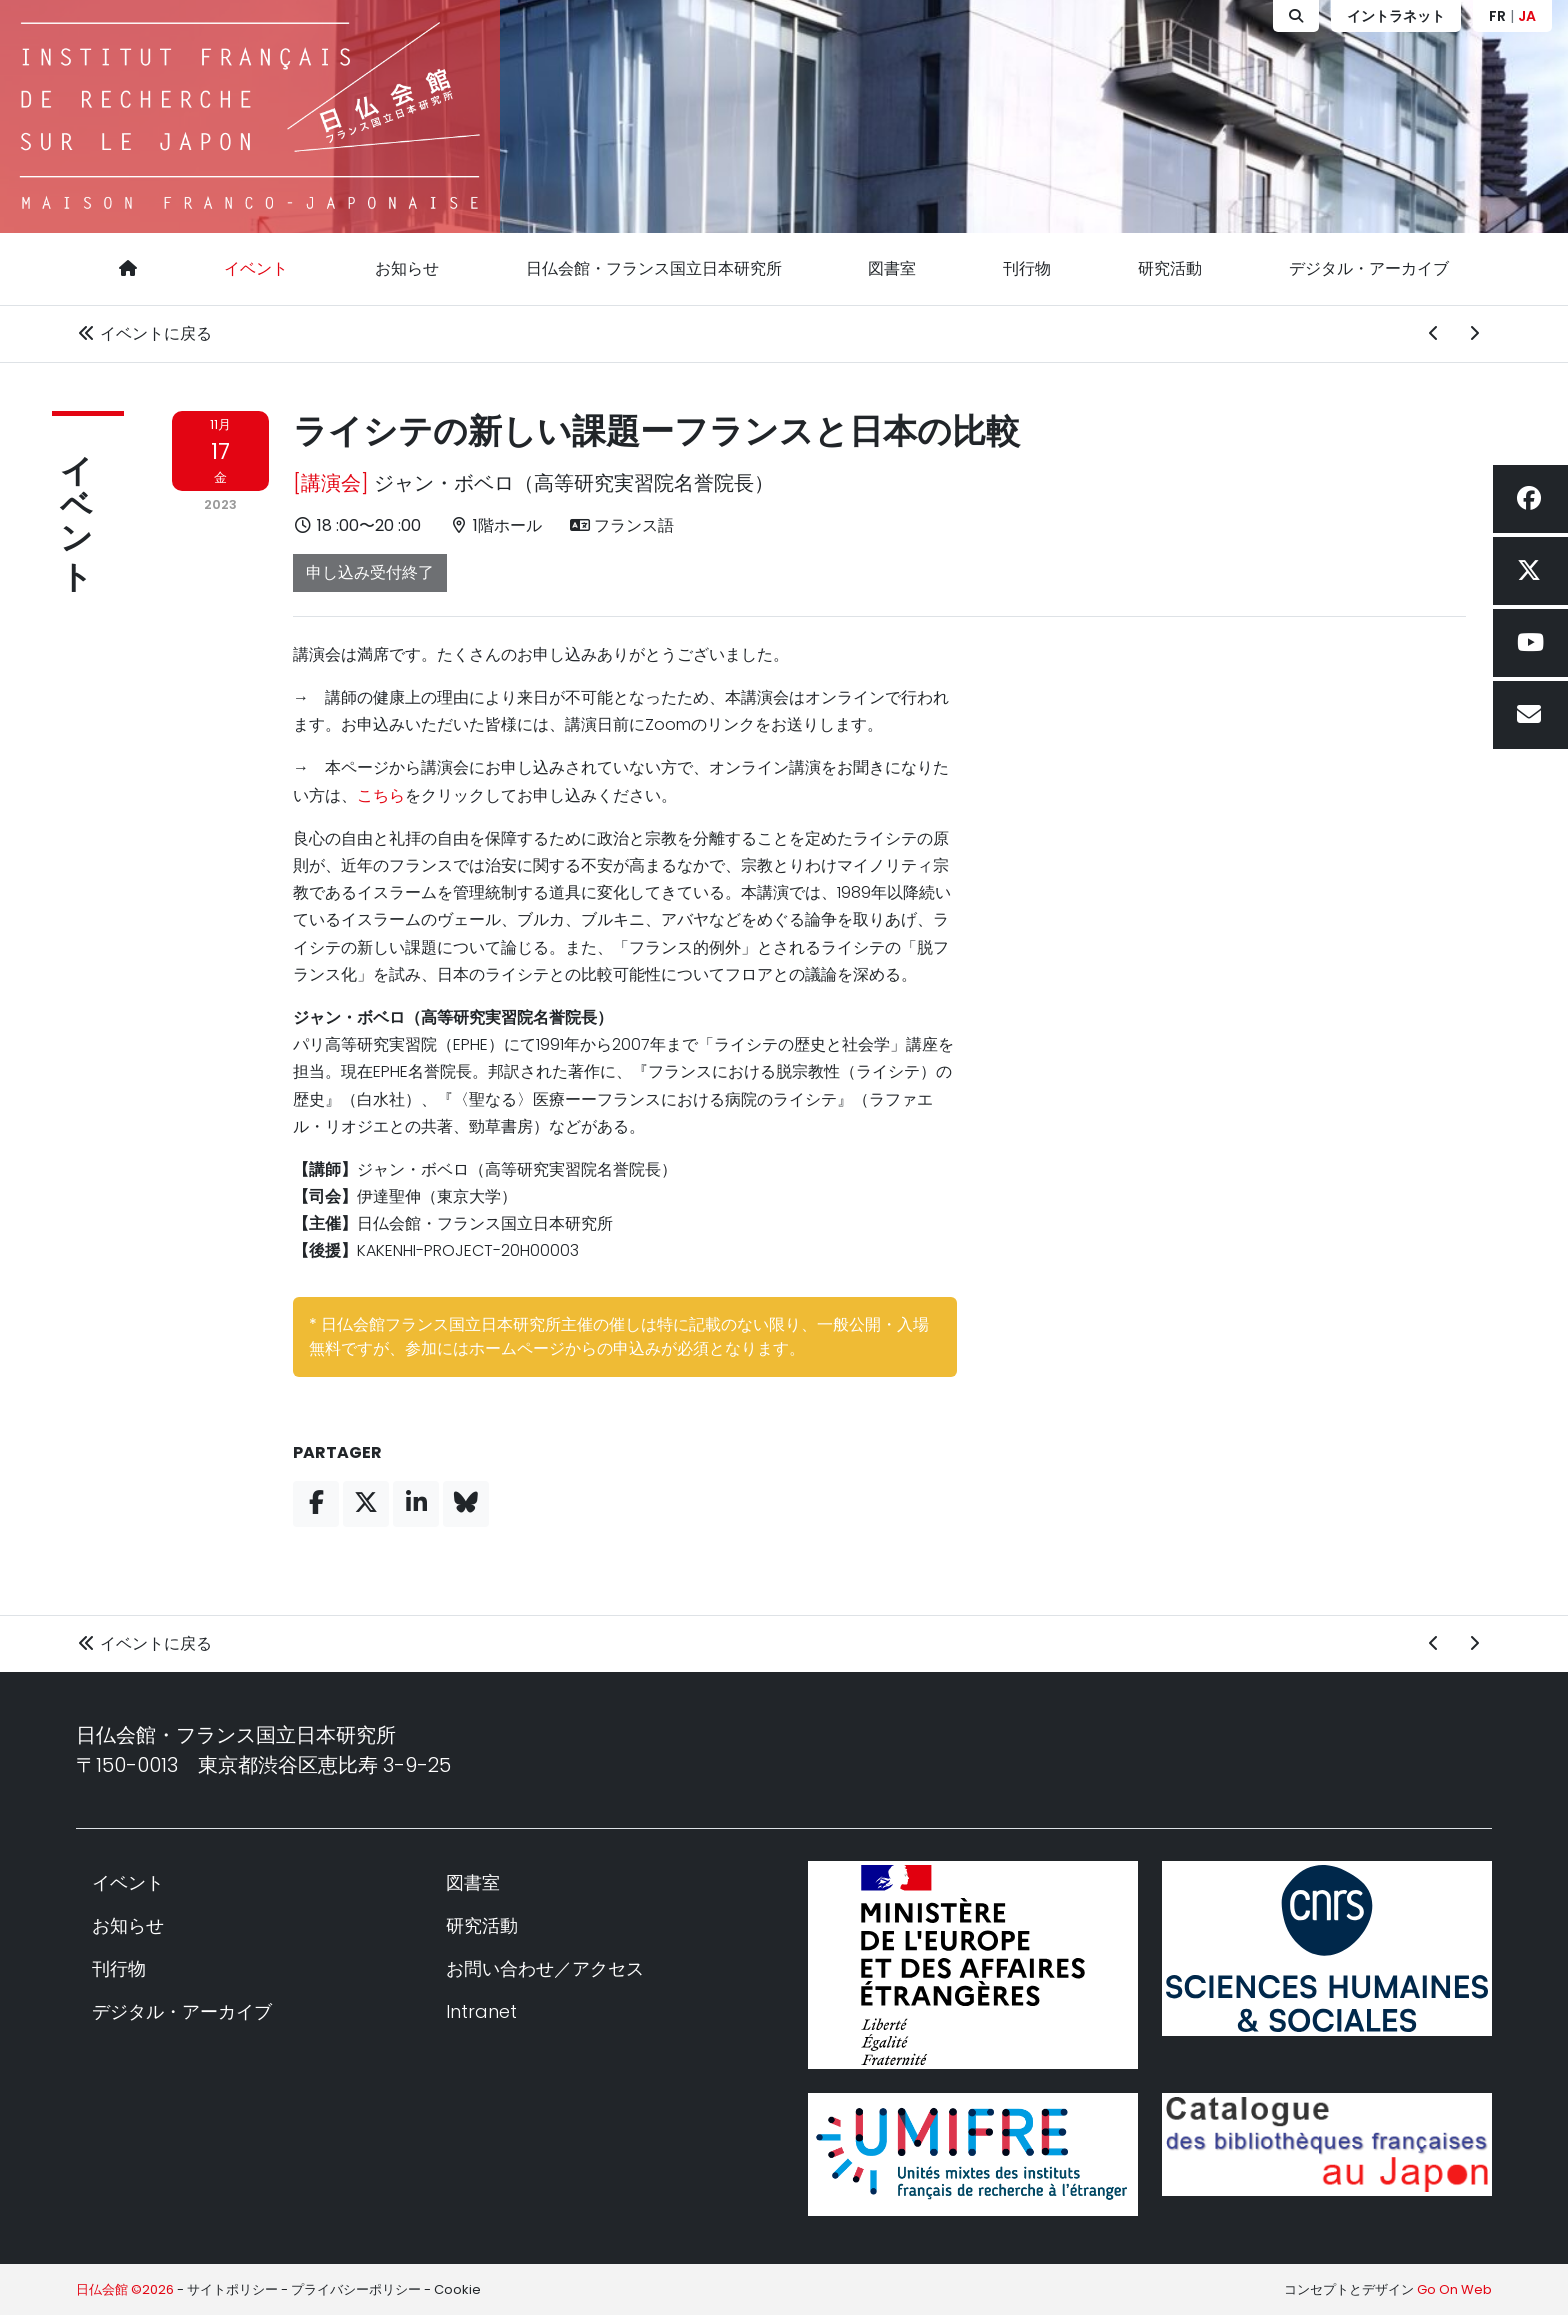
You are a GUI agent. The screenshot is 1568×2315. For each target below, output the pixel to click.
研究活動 (1170, 268)
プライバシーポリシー (356, 2289)
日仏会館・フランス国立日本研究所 (654, 268)
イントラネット (1396, 16)
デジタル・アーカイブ (1369, 268)
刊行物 (1027, 268)
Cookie (457, 2289)
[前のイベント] (1434, 334)
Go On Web (1454, 2289)
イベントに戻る (144, 333)
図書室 (892, 268)
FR (1497, 16)
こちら (381, 795)
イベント (256, 268)
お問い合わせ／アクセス (545, 1968)
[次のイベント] (1474, 334)
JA (1527, 16)
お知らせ (407, 268)
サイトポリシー (232, 2289)
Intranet (481, 2011)
